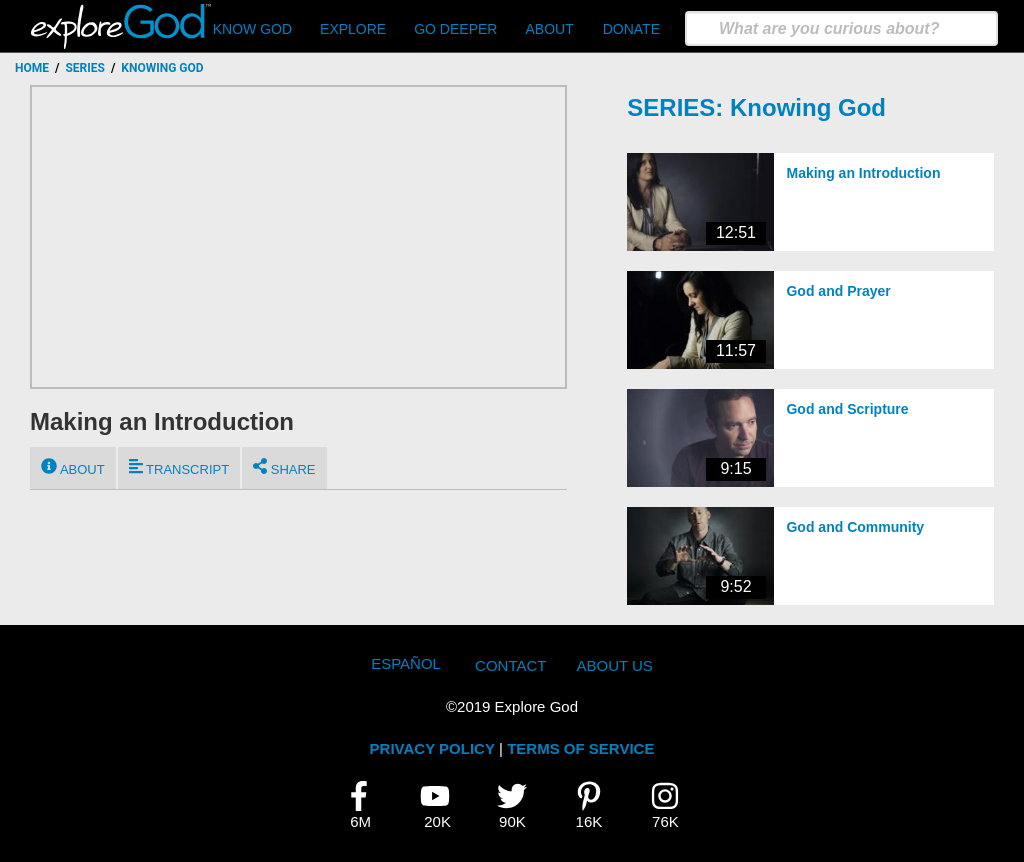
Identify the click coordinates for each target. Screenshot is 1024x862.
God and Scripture (847, 409)
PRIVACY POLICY (432, 748)
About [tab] (73, 467)
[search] (841, 28)
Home (32, 68)
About (549, 29)
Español (406, 663)
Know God (252, 29)
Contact (510, 665)
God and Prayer (838, 291)
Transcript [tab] (179, 467)
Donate (631, 29)
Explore (353, 29)
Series (84, 68)
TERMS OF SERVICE (580, 748)
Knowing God (808, 107)
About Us (614, 665)
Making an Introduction (863, 173)
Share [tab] (284, 467)
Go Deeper (455, 29)
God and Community (855, 527)
